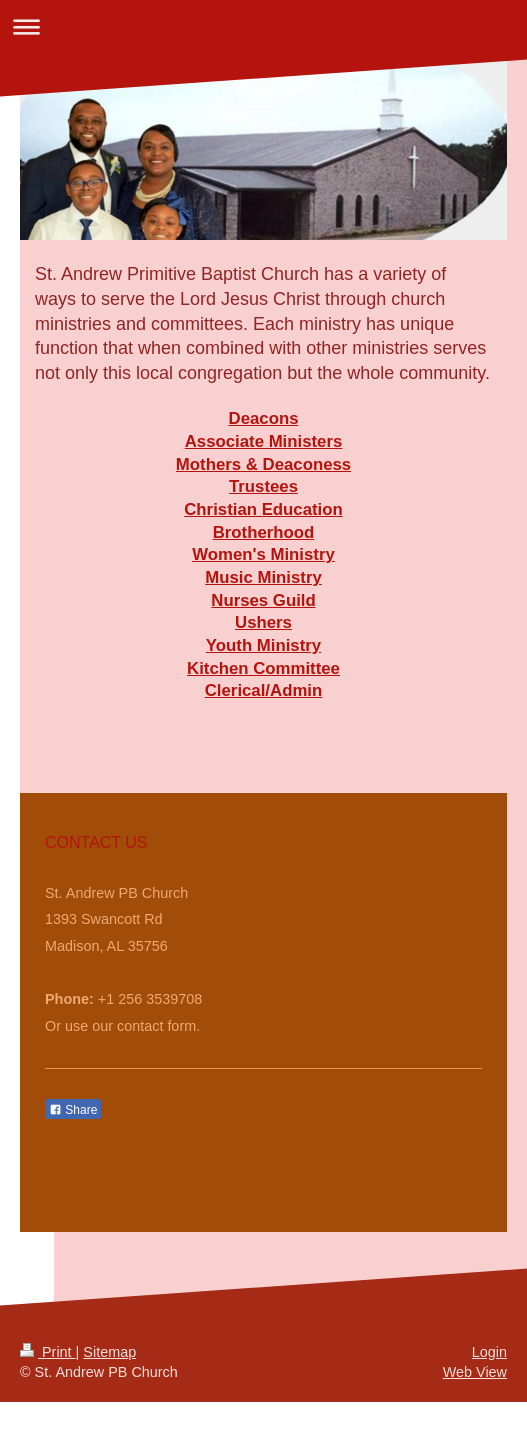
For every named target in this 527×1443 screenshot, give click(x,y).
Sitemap (109, 1352)
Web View (475, 1372)
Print (48, 1352)
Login (489, 1352)
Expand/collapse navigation (263, 26)
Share (73, 1110)
